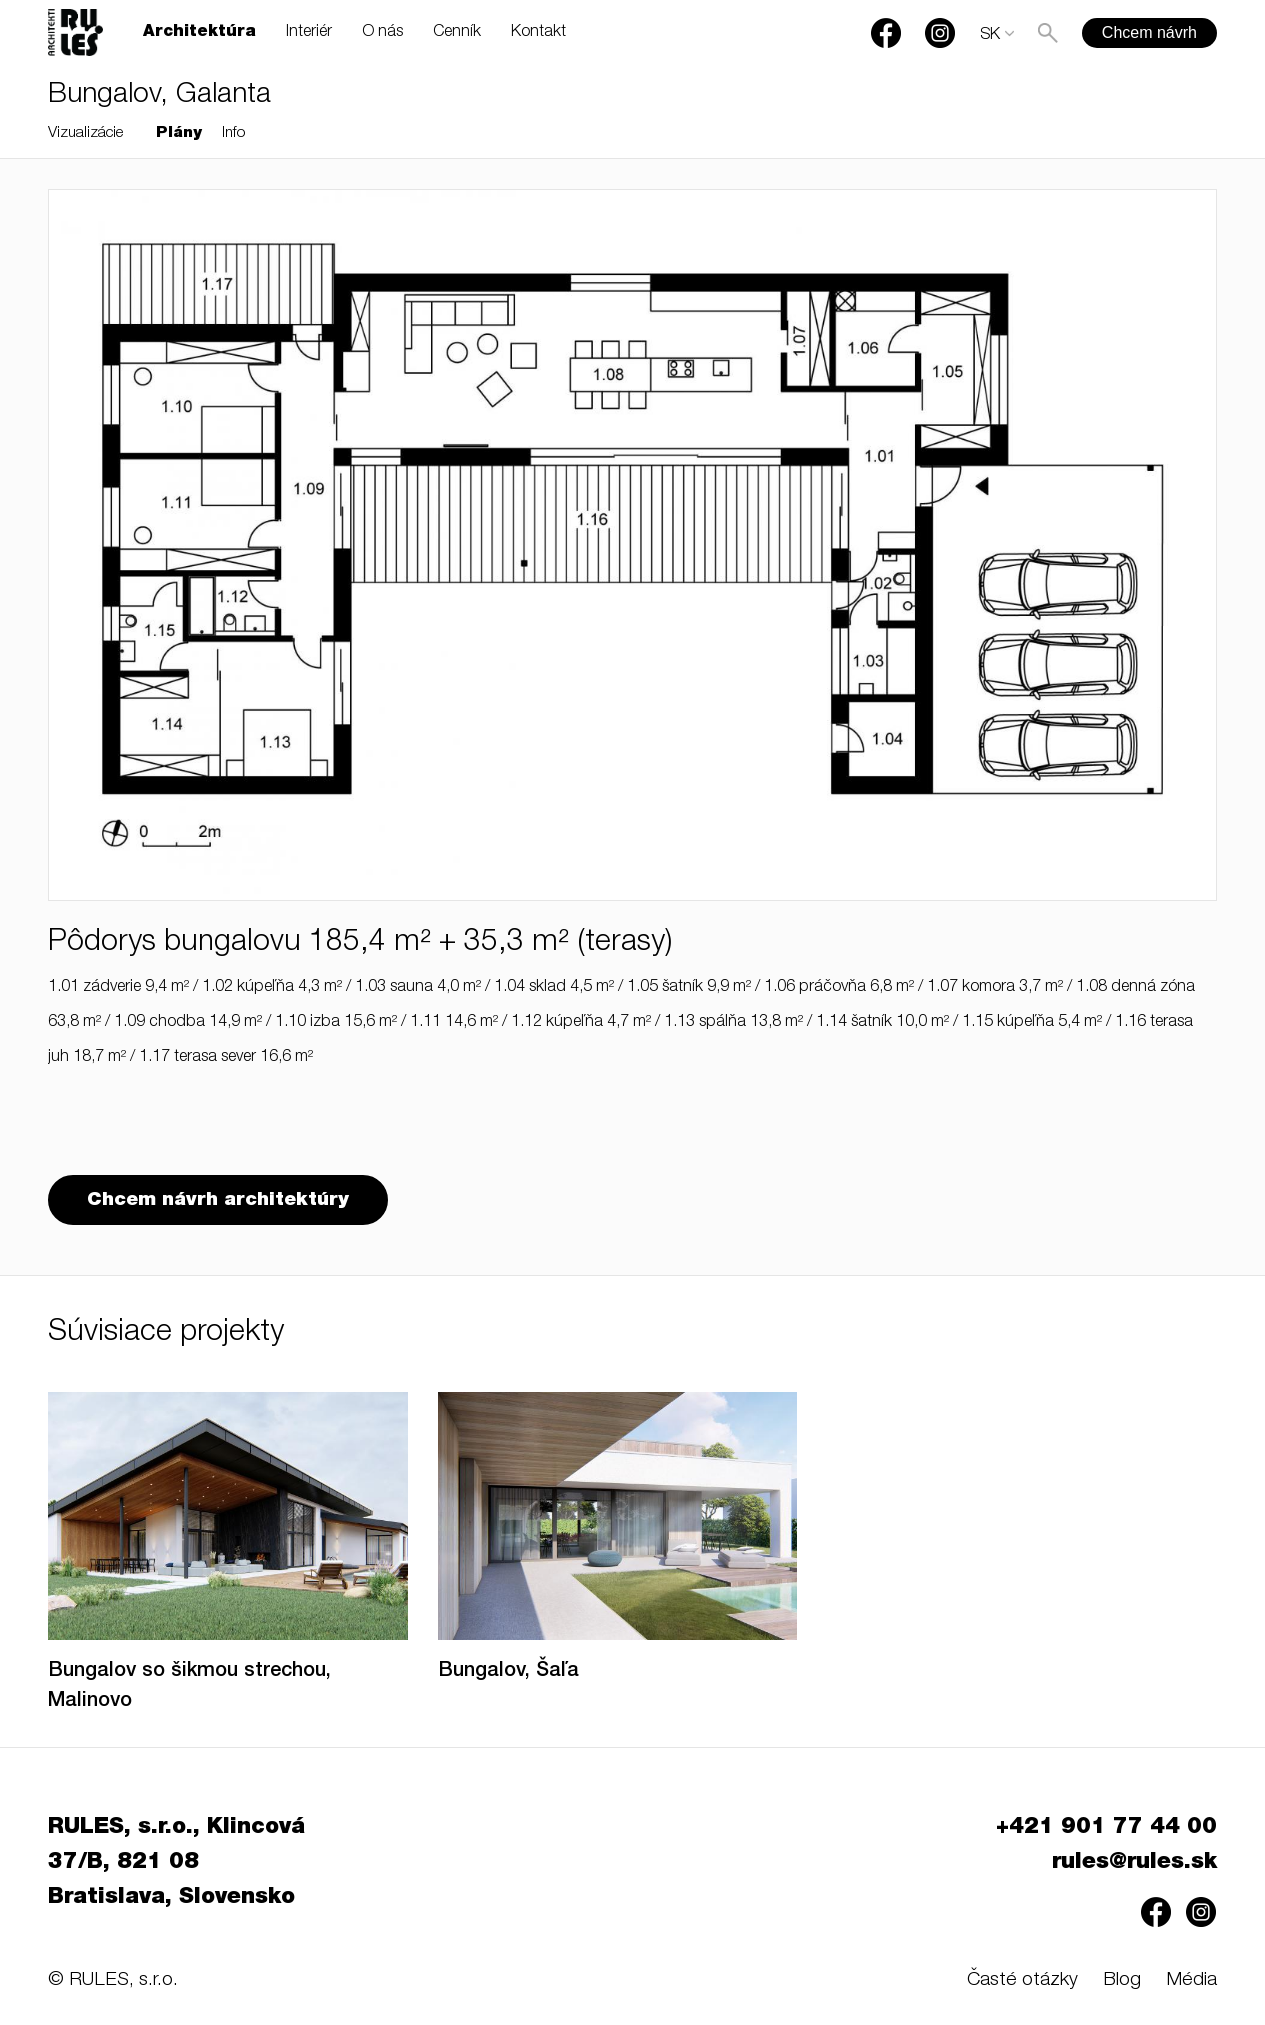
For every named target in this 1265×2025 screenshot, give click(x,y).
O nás (382, 33)
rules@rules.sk (1134, 1863)
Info (234, 133)
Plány (179, 133)
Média (1191, 1980)
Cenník (457, 33)
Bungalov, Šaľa (508, 1672)
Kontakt (538, 33)
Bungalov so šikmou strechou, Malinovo (189, 1687)
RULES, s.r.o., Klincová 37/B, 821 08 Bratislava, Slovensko (176, 1863)
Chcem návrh (1149, 32)
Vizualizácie (85, 133)
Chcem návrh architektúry (218, 1200)
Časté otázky (1022, 1980)
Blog (1122, 1980)
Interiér (309, 33)
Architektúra (199, 33)
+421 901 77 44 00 (1106, 1828)
